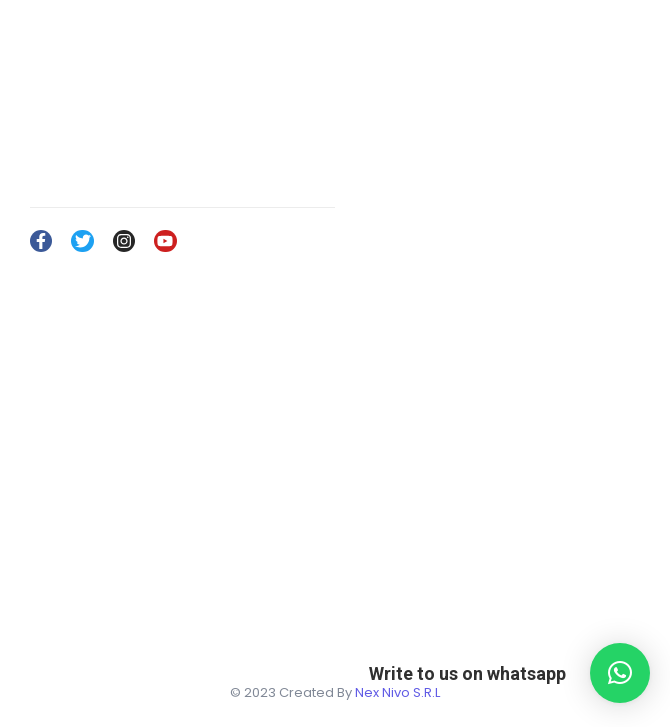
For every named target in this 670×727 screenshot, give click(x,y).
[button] (620, 673)
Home (365, 539)
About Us (374, 568)
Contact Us (380, 626)
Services (373, 597)
